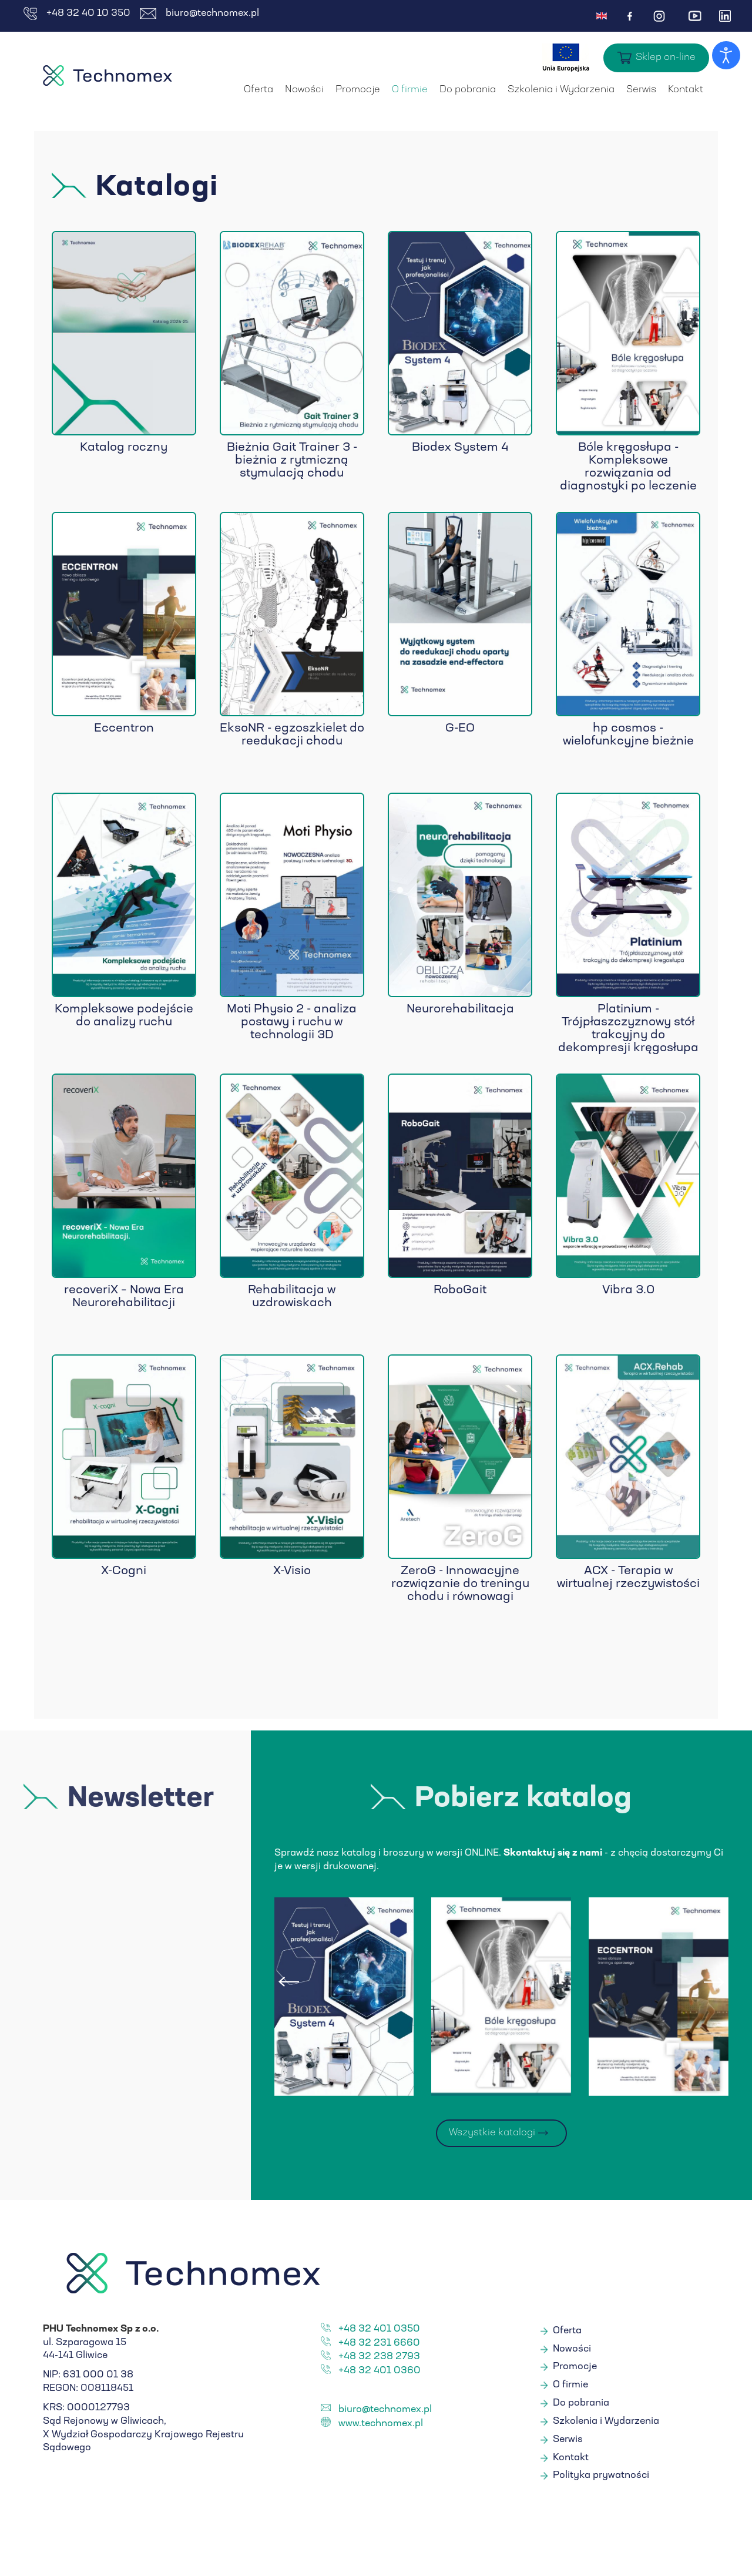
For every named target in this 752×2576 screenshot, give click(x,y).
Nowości (304, 90)
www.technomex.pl (380, 2424)
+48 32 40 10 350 (77, 13)
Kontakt (685, 90)
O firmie (410, 90)
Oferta (258, 90)
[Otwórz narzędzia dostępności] (726, 55)
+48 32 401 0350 (379, 2329)
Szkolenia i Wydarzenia (561, 90)
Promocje (357, 90)
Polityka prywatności (601, 2475)
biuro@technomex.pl (199, 13)
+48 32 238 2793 (379, 2357)
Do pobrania (467, 90)
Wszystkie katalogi (492, 2133)
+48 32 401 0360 (379, 2371)
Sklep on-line (666, 57)
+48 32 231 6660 (379, 2343)
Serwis (641, 90)
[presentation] (289, 1982)
